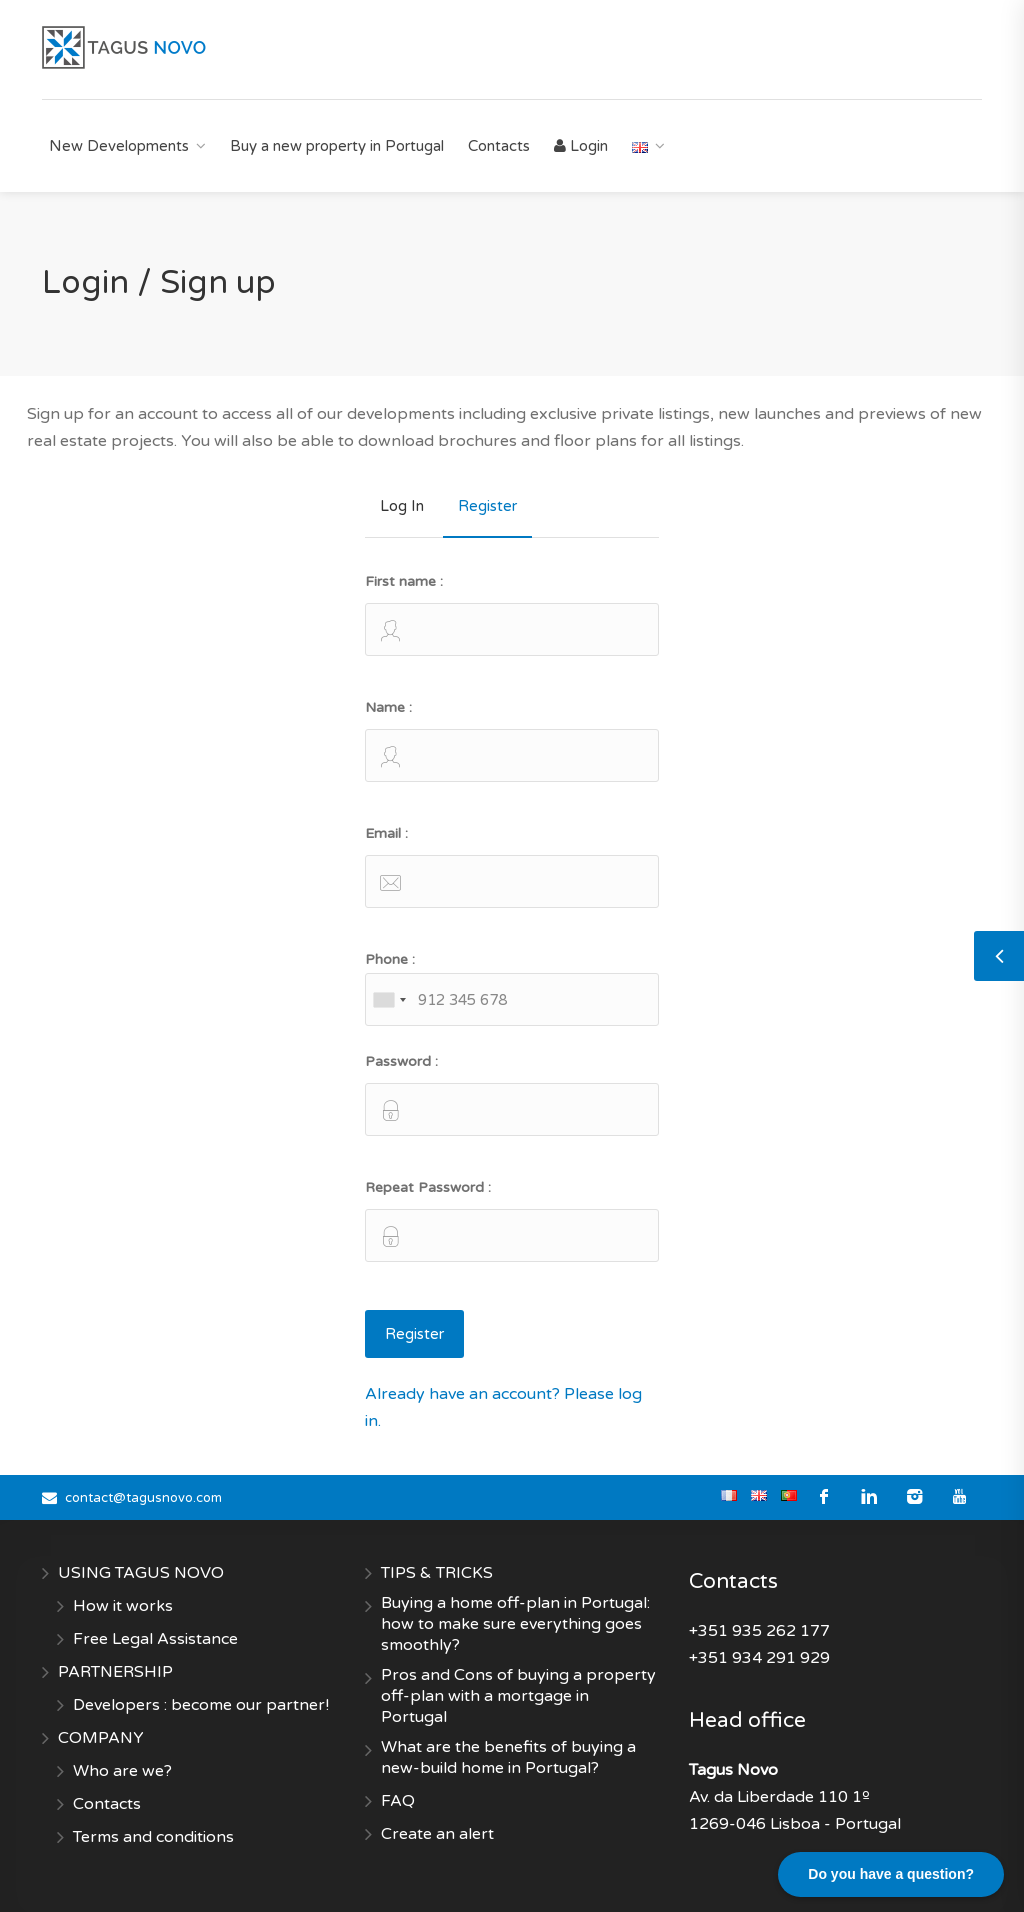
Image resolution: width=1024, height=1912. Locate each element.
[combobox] (389, 999)
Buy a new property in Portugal (337, 146)
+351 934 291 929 (759, 1658)
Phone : (511, 988)
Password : (511, 1094)
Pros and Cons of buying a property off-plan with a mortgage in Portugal (518, 1696)
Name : (511, 740)
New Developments (119, 146)
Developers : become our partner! (201, 1705)
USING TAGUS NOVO (141, 1573)
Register (487, 506)
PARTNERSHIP (115, 1672)
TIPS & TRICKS (437, 1573)
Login (581, 146)
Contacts (499, 146)
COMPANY (101, 1738)
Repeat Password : (511, 1220)
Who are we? (122, 1771)
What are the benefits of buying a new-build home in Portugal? (508, 1757)
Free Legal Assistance (155, 1639)
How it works (123, 1606)
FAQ (398, 1801)
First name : (511, 614)
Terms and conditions (153, 1837)
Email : (511, 866)
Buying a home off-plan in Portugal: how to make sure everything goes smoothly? (515, 1624)
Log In (402, 506)
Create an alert (437, 1834)
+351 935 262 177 (759, 1631)
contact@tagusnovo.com (143, 1498)
